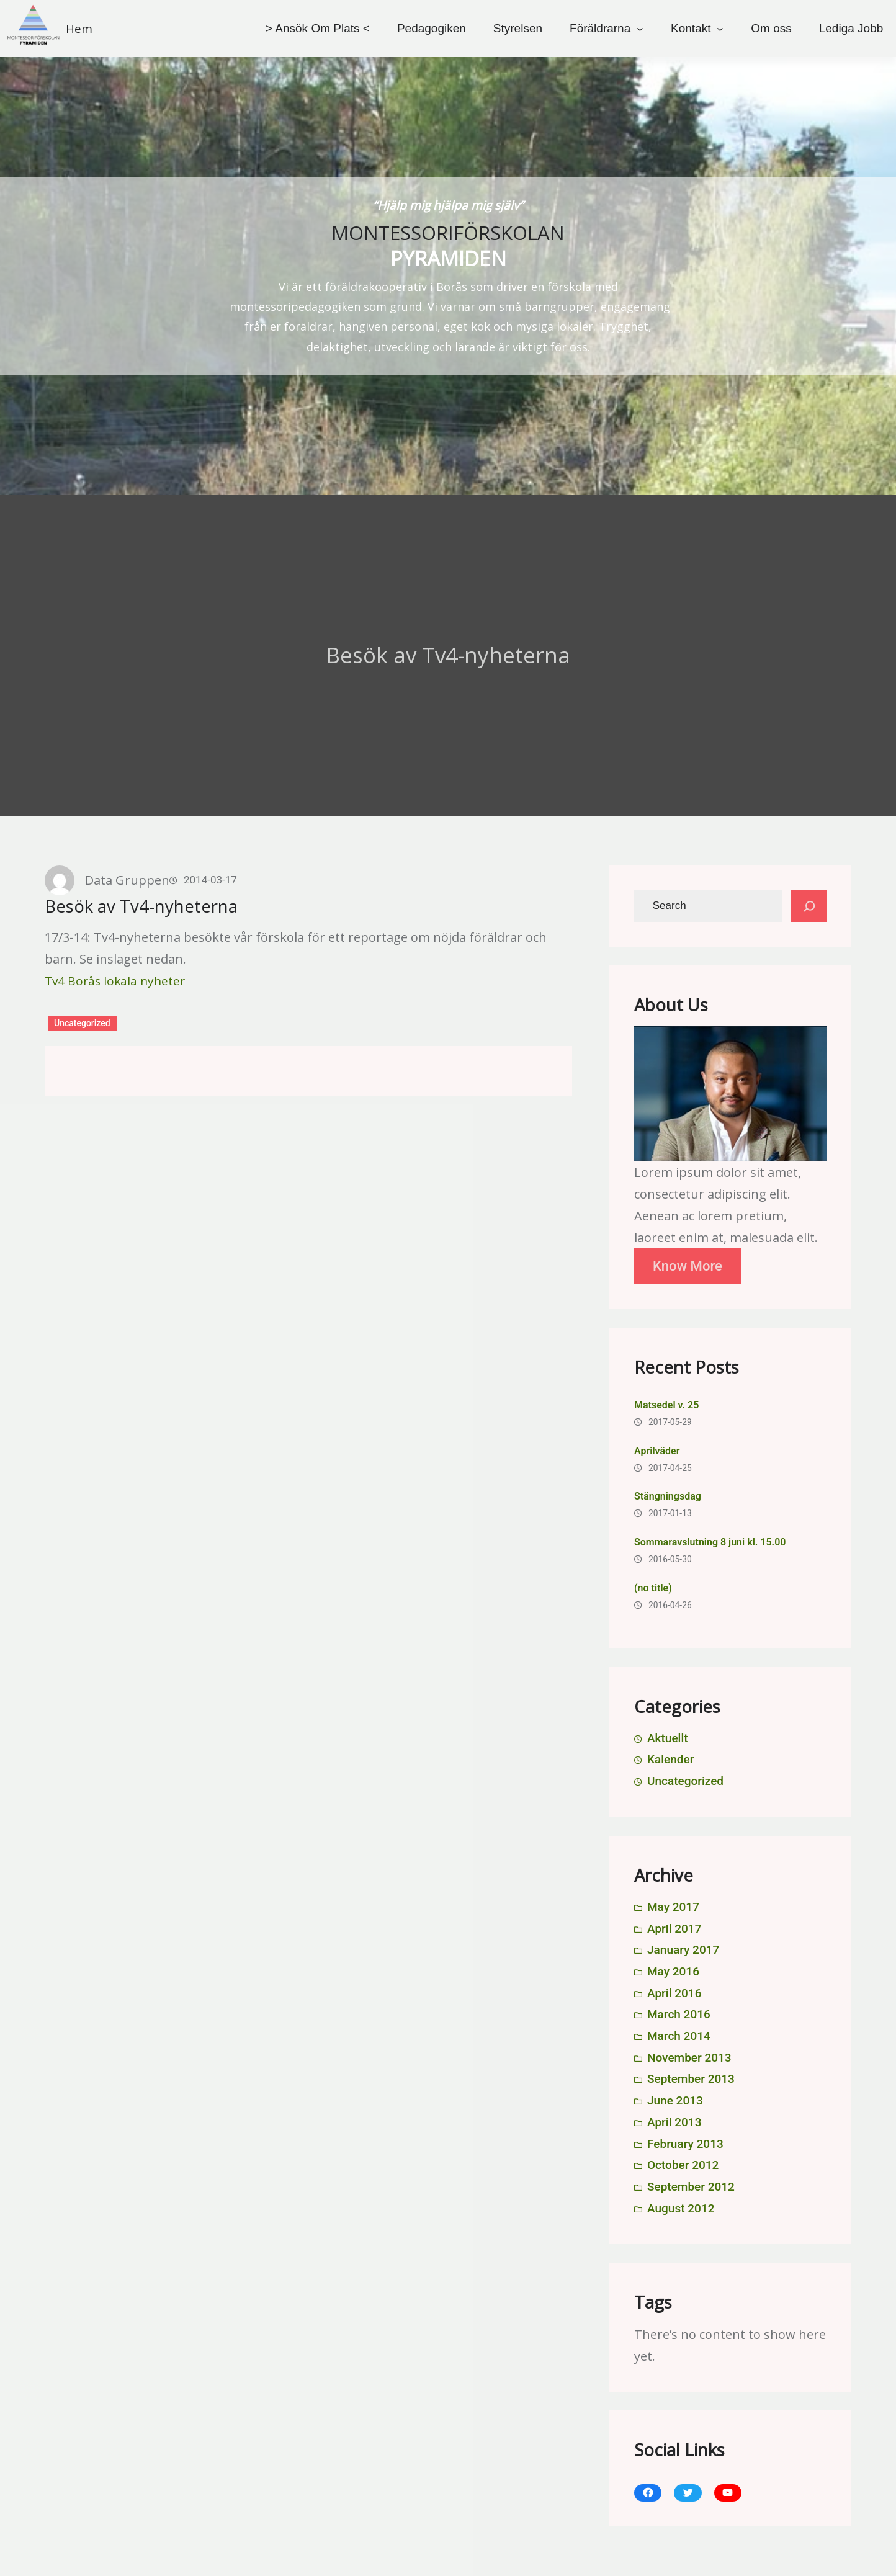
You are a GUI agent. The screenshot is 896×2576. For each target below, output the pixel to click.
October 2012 (683, 2165)
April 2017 (674, 1928)
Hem (79, 28)
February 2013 (685, 2144)
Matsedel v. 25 (666, 1405)
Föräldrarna (600, 28)
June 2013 (675, 2100)
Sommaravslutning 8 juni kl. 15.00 (710, 1542)
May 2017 (673, 1907)
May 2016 (673, 1971)
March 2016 (678, 2014)
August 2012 (680, 2208)
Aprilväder (656, 1451)
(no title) (653, 1588)
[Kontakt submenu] (720, 28)
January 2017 (683, 1950)
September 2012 (691, 2187)
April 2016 (674, 1993)
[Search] (809, 906)
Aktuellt (667, 1738)
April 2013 (674, 2122)
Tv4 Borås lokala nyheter (115, 981)
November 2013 (689, 2058)
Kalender (670, 1759)
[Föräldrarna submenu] (640, 28)
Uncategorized (82, 1023)
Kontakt (690, 28)
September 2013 (691, 2079)
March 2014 (678, 2036)
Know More (687, 1266)
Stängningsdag (667, 1496)
